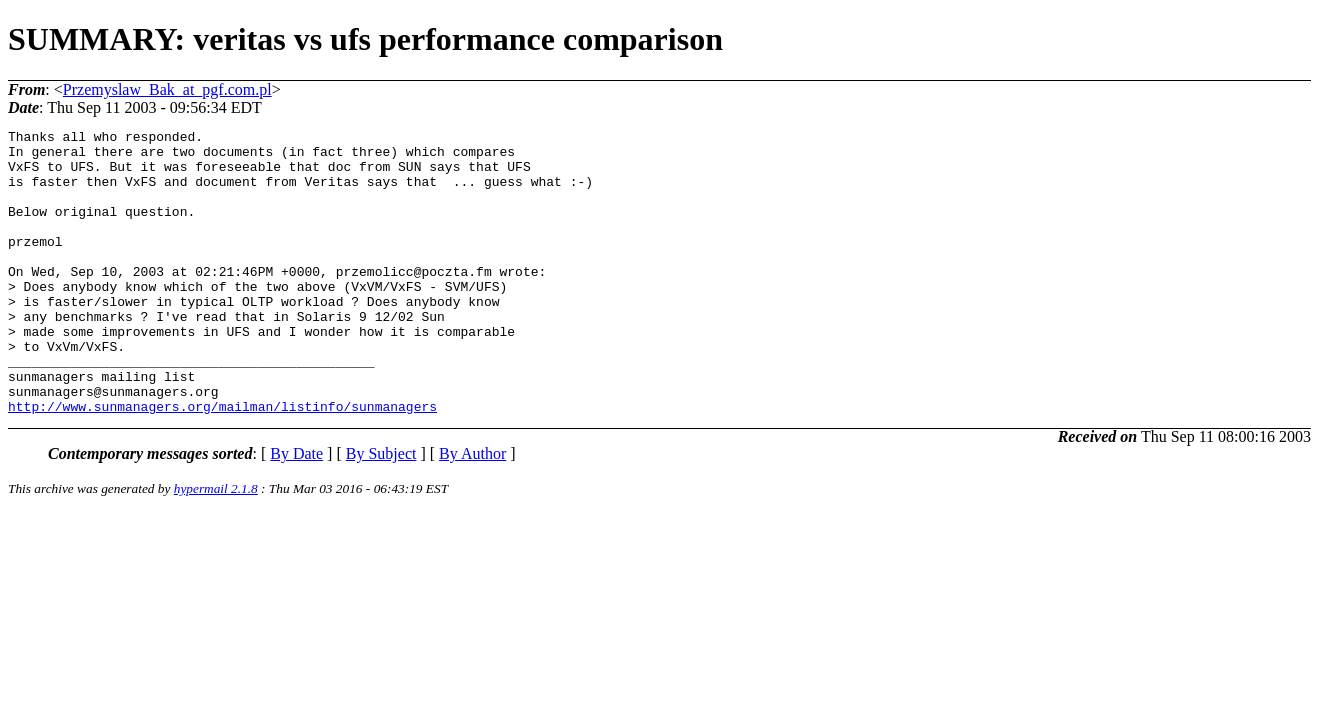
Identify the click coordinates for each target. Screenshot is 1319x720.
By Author (472, 510)
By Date (296, 510)
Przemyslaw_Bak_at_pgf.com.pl (167, 89)
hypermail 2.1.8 (216, 545)
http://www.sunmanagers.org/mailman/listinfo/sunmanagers (222, 463)
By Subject (381, 510)
